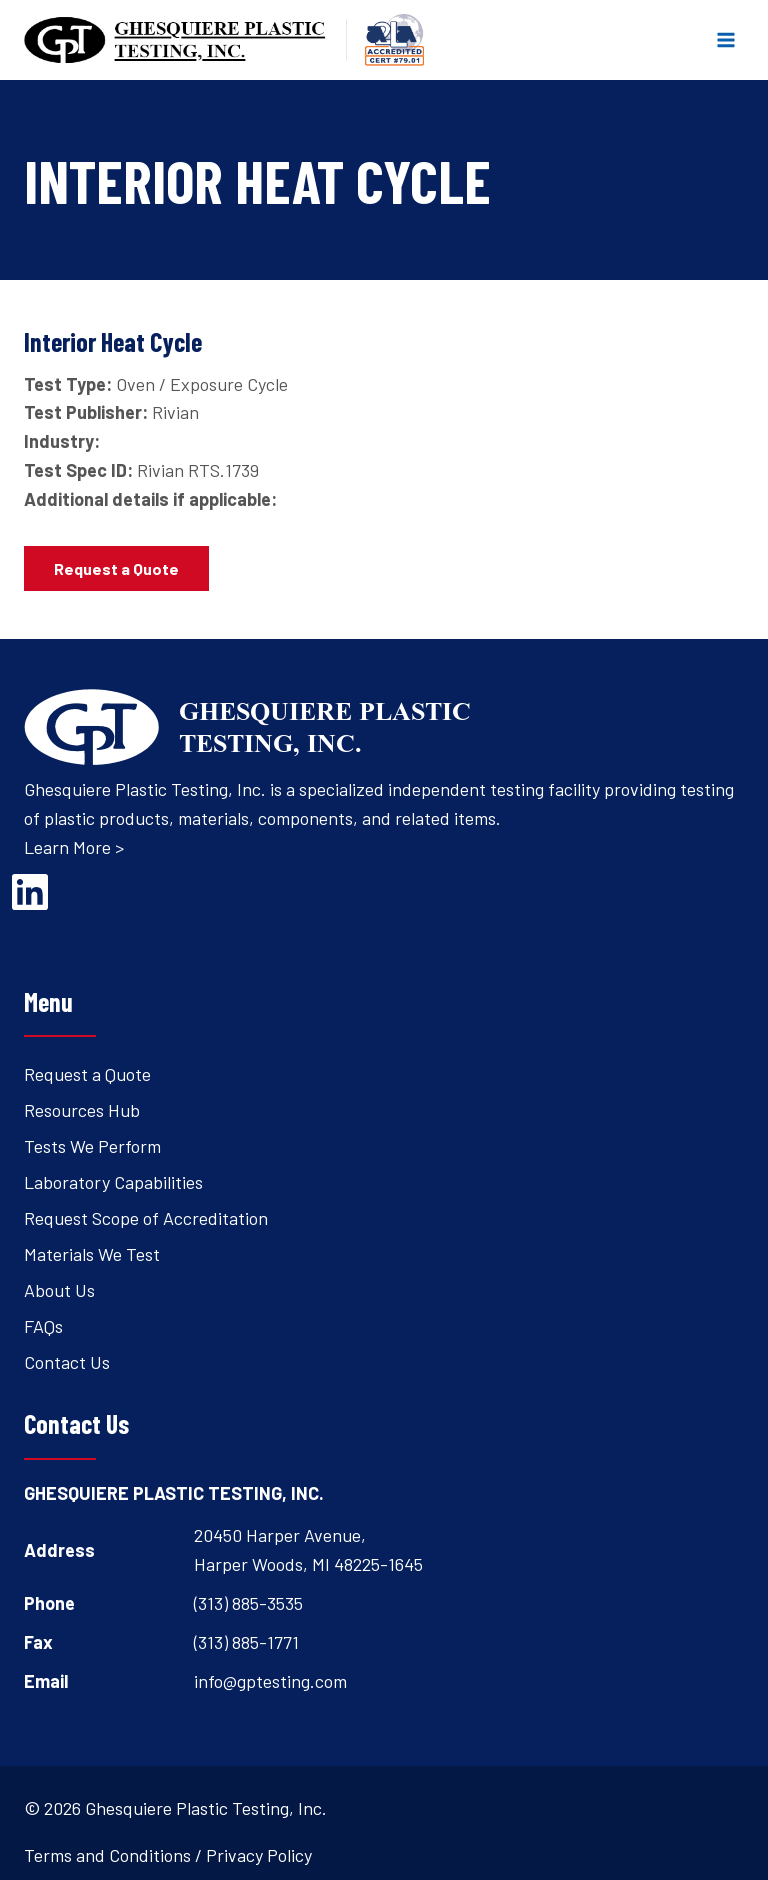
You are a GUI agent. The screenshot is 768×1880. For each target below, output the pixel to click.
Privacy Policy (259, 1855)
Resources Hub (82, 1110)
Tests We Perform (92, 1146)
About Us (59, 1290)
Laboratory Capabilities (113, 1182)
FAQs (43, 1326)
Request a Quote (87, 1074)
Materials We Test (92, 1254)
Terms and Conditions (107, 1855)
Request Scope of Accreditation (146, 1218)
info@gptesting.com (270, 1681)
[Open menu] (725, 39)
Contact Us (67, 1362)
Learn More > (74, 847)
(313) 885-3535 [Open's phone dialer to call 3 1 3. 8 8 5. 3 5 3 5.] (248, 1603)
